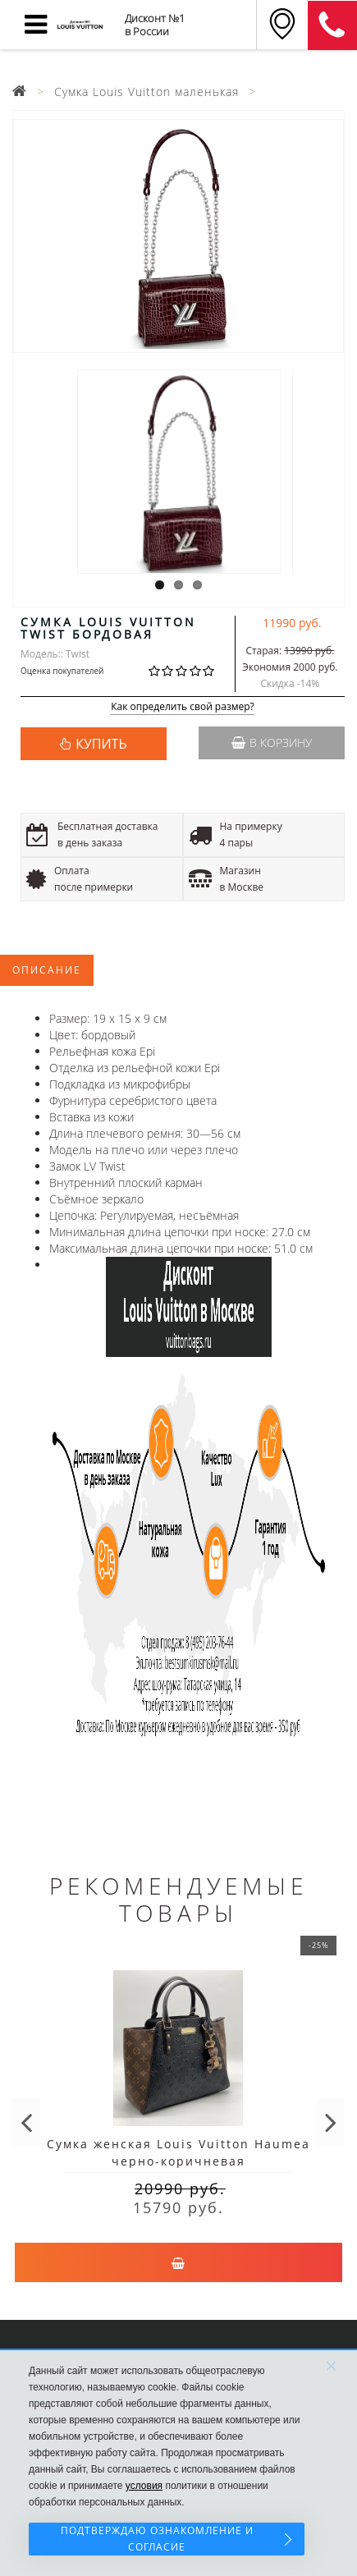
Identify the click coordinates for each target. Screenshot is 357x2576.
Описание (46, 970)
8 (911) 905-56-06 (332, 25)
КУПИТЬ (101, 744)
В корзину (271, 742)
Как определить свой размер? (182, 707)
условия (144, 2485)
